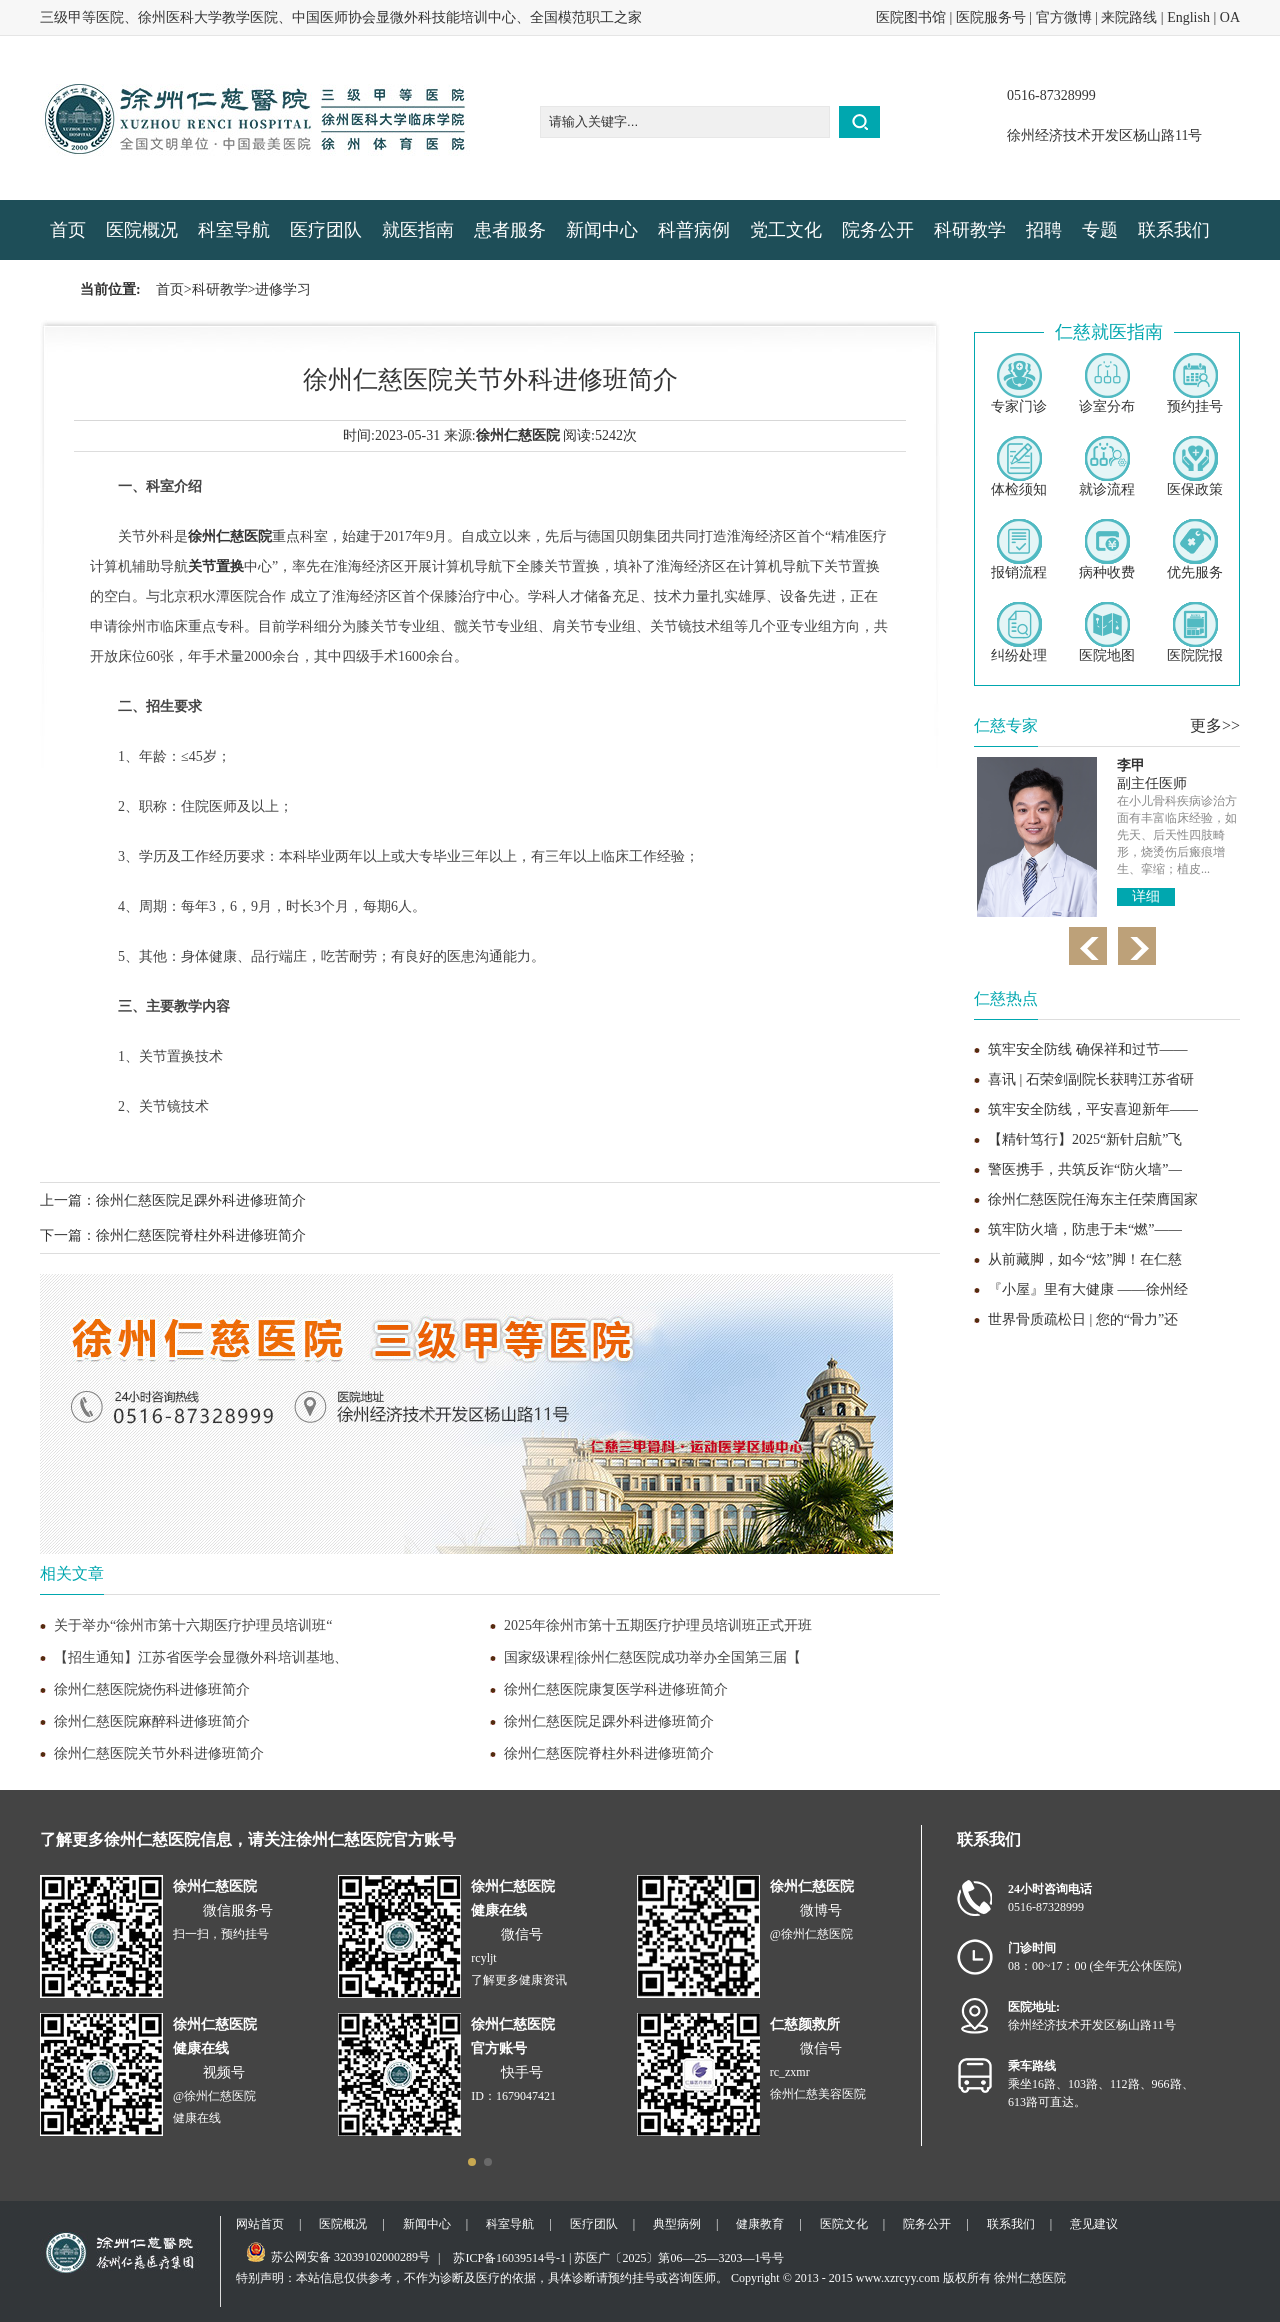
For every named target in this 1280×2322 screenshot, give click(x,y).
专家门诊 (1019, 383)
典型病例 (677, 2224)
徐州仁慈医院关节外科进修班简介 (159, 1753)
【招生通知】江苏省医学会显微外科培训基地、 (201, 1657)
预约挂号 (1195, 383)
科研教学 (970, 230)
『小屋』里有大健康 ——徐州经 (1088, 1289)
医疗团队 (326, 230)
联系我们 (1174, 230)
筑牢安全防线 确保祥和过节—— (1088, 1049)
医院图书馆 (911, 17)
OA (1230, 17)
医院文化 (844, 2224)
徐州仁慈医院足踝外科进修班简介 (201, 1200)
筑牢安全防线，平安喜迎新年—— (1093, 1109)
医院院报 (1195, 632)
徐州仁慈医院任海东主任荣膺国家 (1093, 1199)
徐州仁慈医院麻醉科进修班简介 (152, 1721)
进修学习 (283, 289)
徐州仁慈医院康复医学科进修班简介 (616, 1689)
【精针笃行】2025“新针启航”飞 (1085, 1139)
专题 (1100, 230)
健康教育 (760, 2224)
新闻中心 (602, 230)
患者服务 (510, 230)
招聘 (1044, 230)
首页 (68, 230)
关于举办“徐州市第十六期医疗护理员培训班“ (193, 1625)
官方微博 (1064, 17)
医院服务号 (991, 17)
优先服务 (1195, 549)
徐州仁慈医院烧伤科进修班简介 (152, 1689)
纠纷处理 (1019, 632)
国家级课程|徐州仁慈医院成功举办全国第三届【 (652, 1657)
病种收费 (1107, 549)
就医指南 (418, 230)
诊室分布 (1107, 383)
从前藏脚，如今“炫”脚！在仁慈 (1085, 1259)
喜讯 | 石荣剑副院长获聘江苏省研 (1091, 1079)
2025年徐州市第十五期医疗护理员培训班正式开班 (658, 1625)
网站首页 (260, 2224)
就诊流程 (1107, 466)
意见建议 (1094, 2224)
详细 (1146, 896)
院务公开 (878, 230)
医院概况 (142, 230)
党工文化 (786, 230)
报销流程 (1019, 549)
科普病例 (694, 230)
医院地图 (1107, 632)
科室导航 (234, 230)
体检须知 (1019, 466)
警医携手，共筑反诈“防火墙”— (1085, 1169)
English (1188, 17)
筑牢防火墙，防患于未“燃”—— (1085, 1229)
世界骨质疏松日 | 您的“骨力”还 (1083, 1319)
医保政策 (1195, 466)
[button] (472, 2162)
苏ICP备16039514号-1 (509, 2258)
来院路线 (1129, 17)
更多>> (1215, 725)
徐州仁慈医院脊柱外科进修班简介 (201, 1235)
